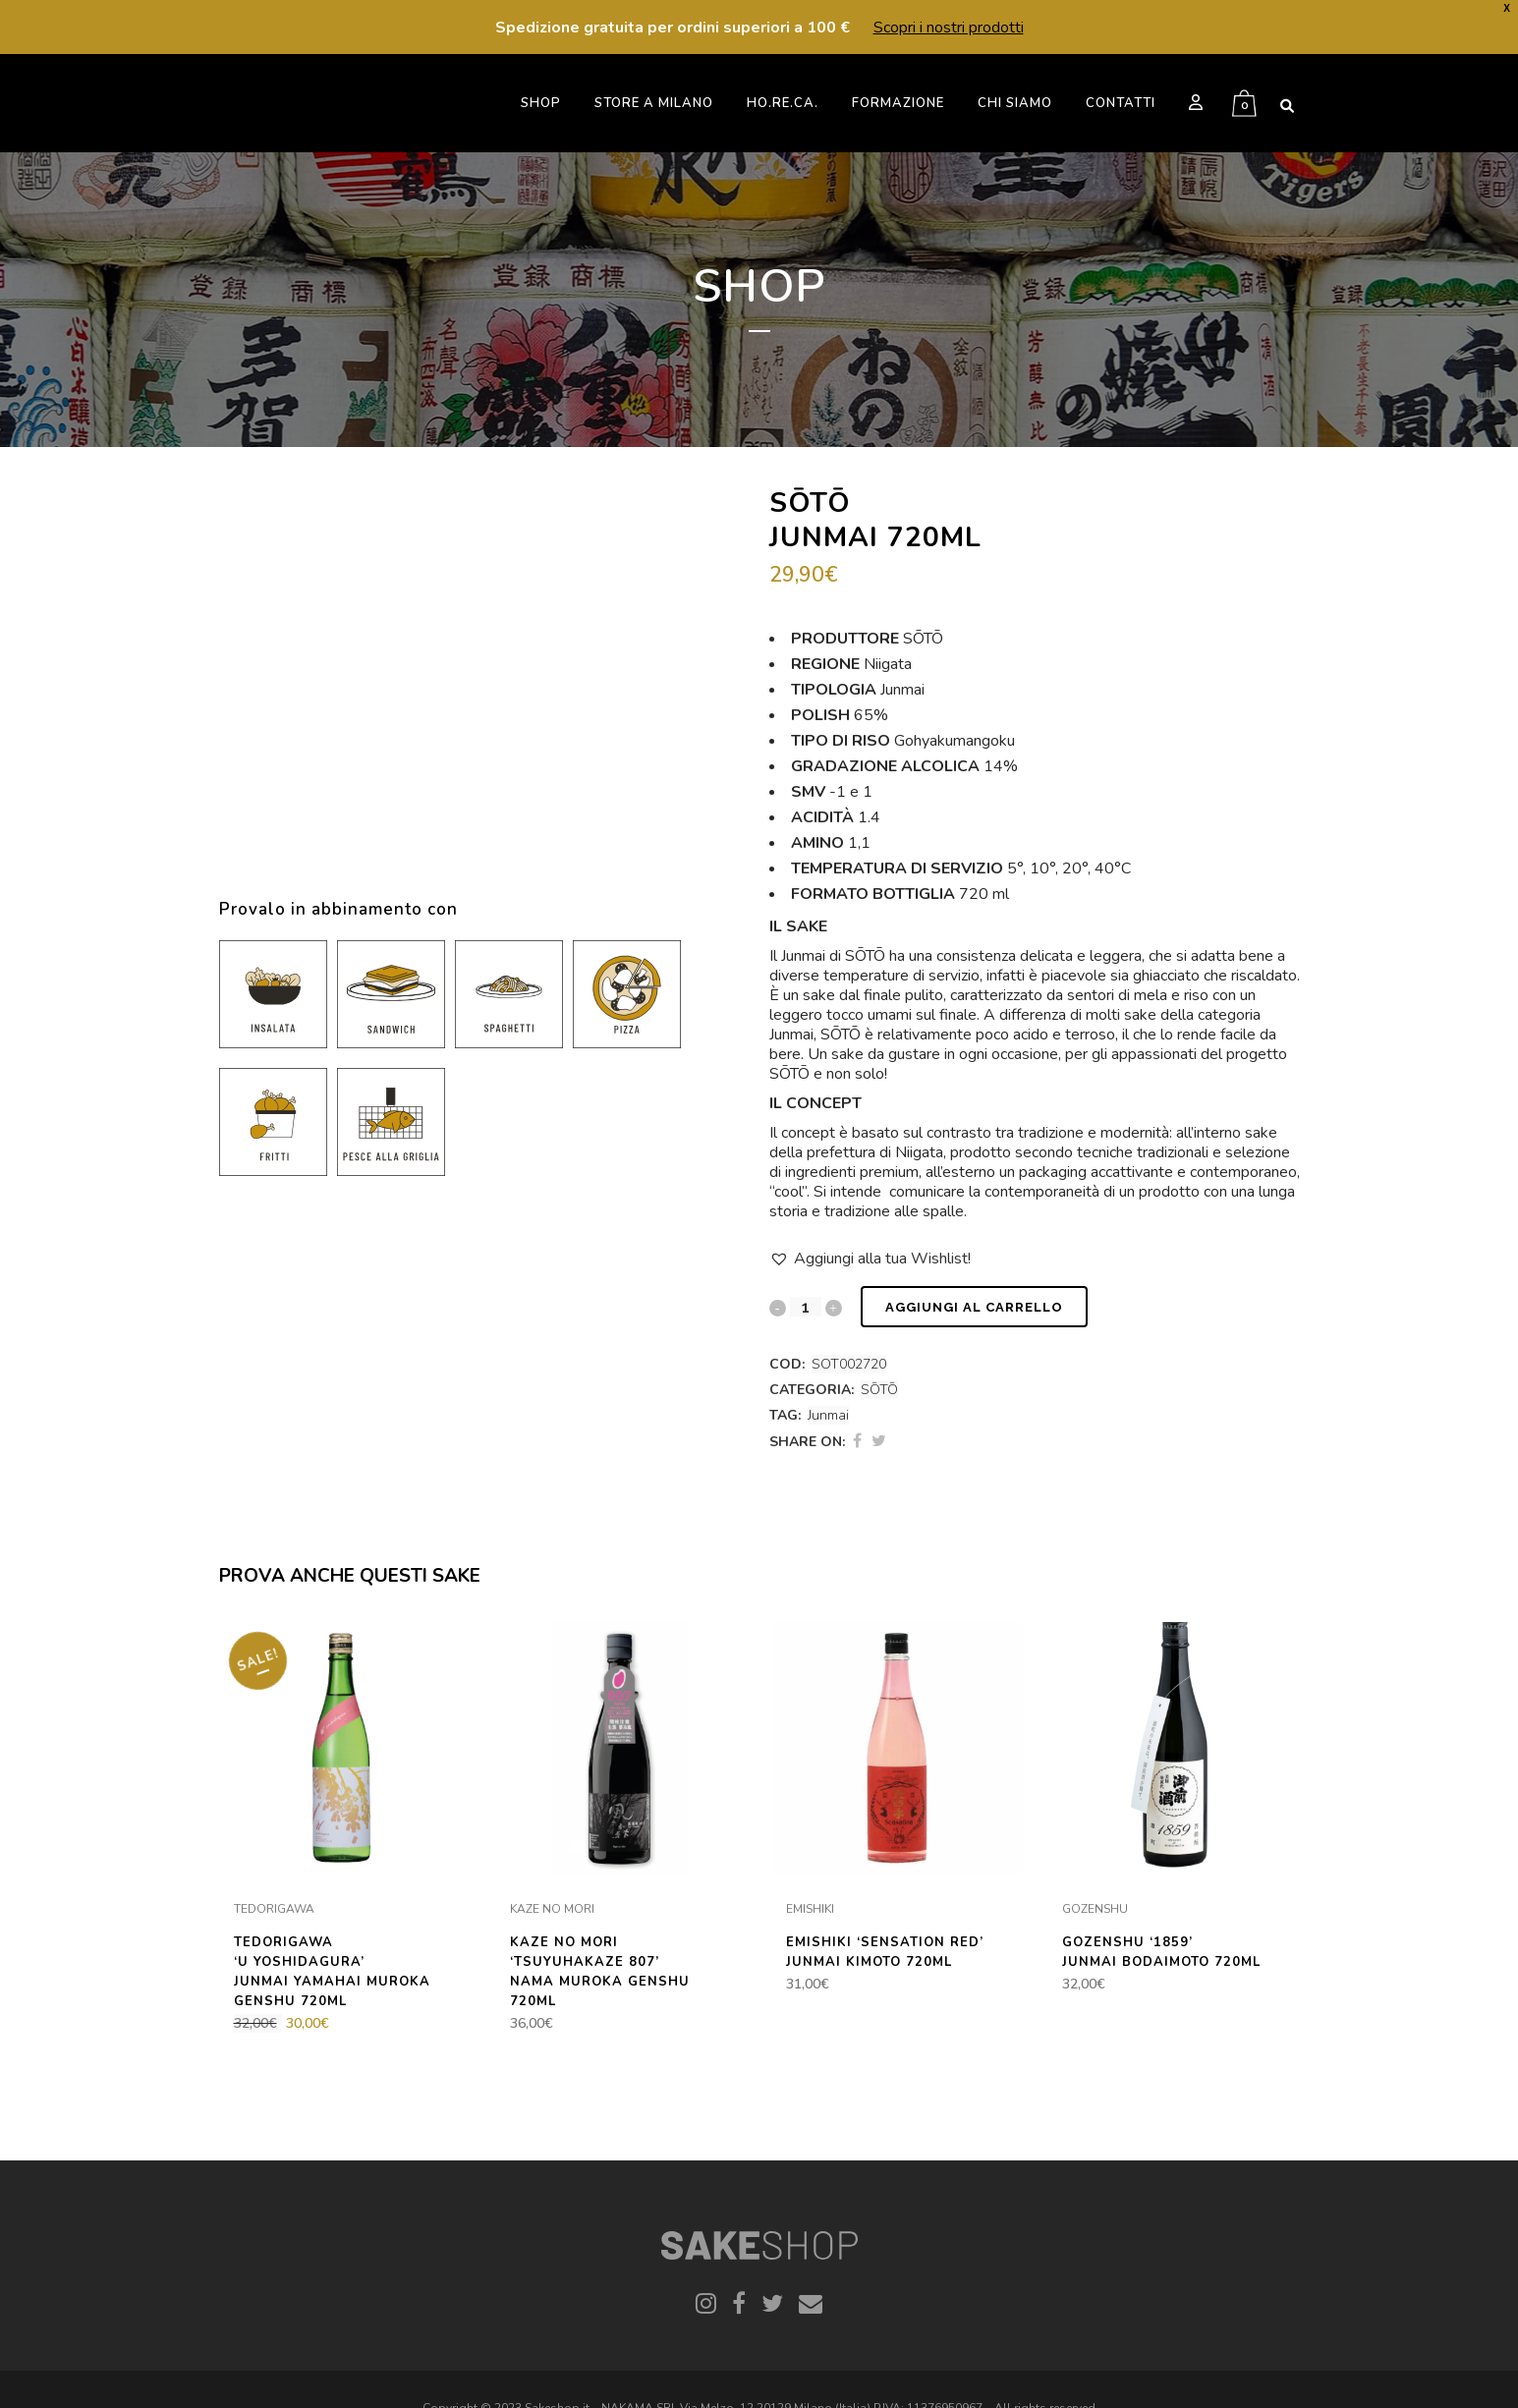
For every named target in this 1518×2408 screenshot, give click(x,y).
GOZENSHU (1095, 1909)
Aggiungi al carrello (974, 1307)
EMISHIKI (810, 1909)
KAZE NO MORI (552, 1909)
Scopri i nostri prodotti (948, 27)
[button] (870, 1258)
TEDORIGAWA (274, 1909)
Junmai (828, 1415)
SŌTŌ (879, 1389)
